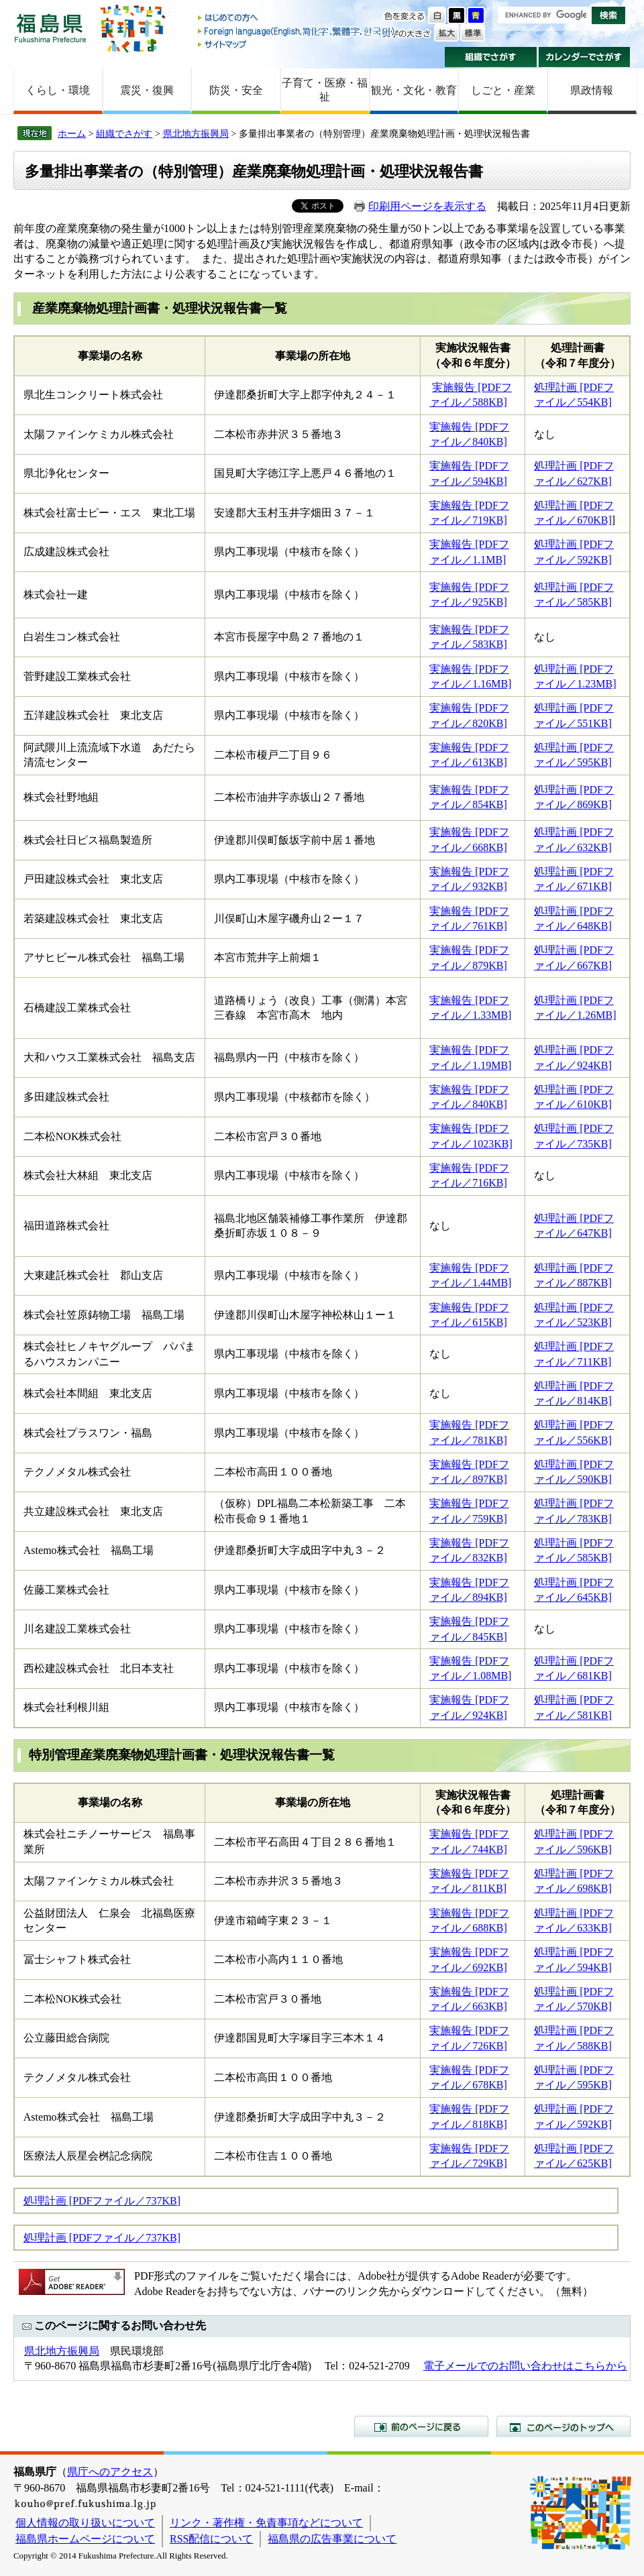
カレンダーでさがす (585, 57)
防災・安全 (236, 90)
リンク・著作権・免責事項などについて (266, 2522)
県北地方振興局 (196, 133)
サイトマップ (297, 44)
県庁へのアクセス (110, 2471)
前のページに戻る (421, 2426)
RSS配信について (211, 2538)
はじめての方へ (297, 18)
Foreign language (297, 31)
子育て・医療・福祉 (325, 90)
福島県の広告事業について (332, 2538)
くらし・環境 (57, 90)
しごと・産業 (503, 90)
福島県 (50, 28)
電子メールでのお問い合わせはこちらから (525, 2365)
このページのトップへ (563, 2426)
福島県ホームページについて (85, 2538)
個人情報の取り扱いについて (85, 2522)
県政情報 (591, 90)
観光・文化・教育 (414, 90)
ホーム (72, 133)
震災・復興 (147, 90)
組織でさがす (491, 57)
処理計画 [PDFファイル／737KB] (101, 2200)
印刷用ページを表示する (427, 206)
